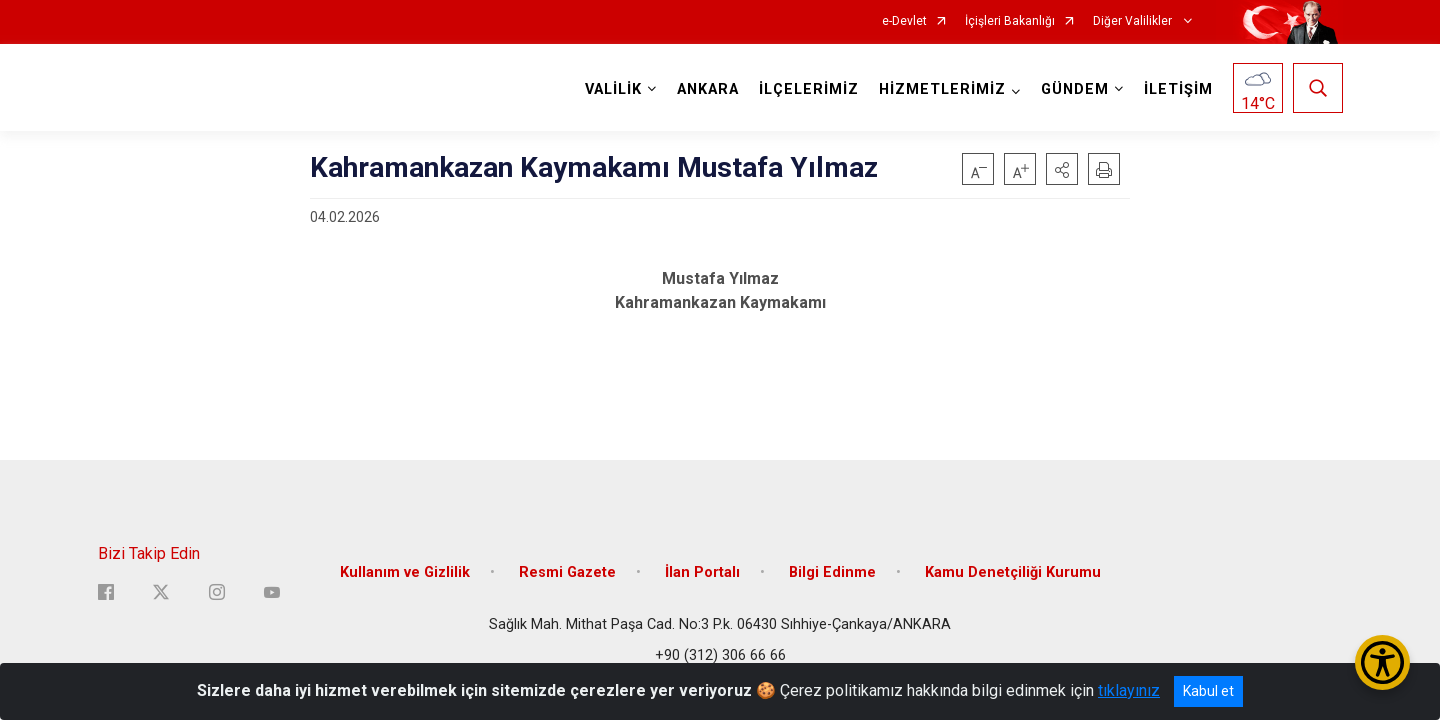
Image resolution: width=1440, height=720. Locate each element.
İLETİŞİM (1178, 89)
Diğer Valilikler (1134, 21)
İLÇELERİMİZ (809, 89)
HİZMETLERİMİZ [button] (942, 89)
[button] (1062, 169)
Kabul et (1208, 691)
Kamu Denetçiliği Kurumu (1013, 572)
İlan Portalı (702, 572)
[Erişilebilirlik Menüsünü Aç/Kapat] (1382, 662)
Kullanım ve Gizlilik (405, 572)
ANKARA (708, 89)
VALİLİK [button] (613, 89)
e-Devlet (904, 21)
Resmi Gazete (567, 572)
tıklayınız (1129, 690)
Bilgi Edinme (832, 572)
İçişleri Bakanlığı (1010, 21)
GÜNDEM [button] (1075, 89)
